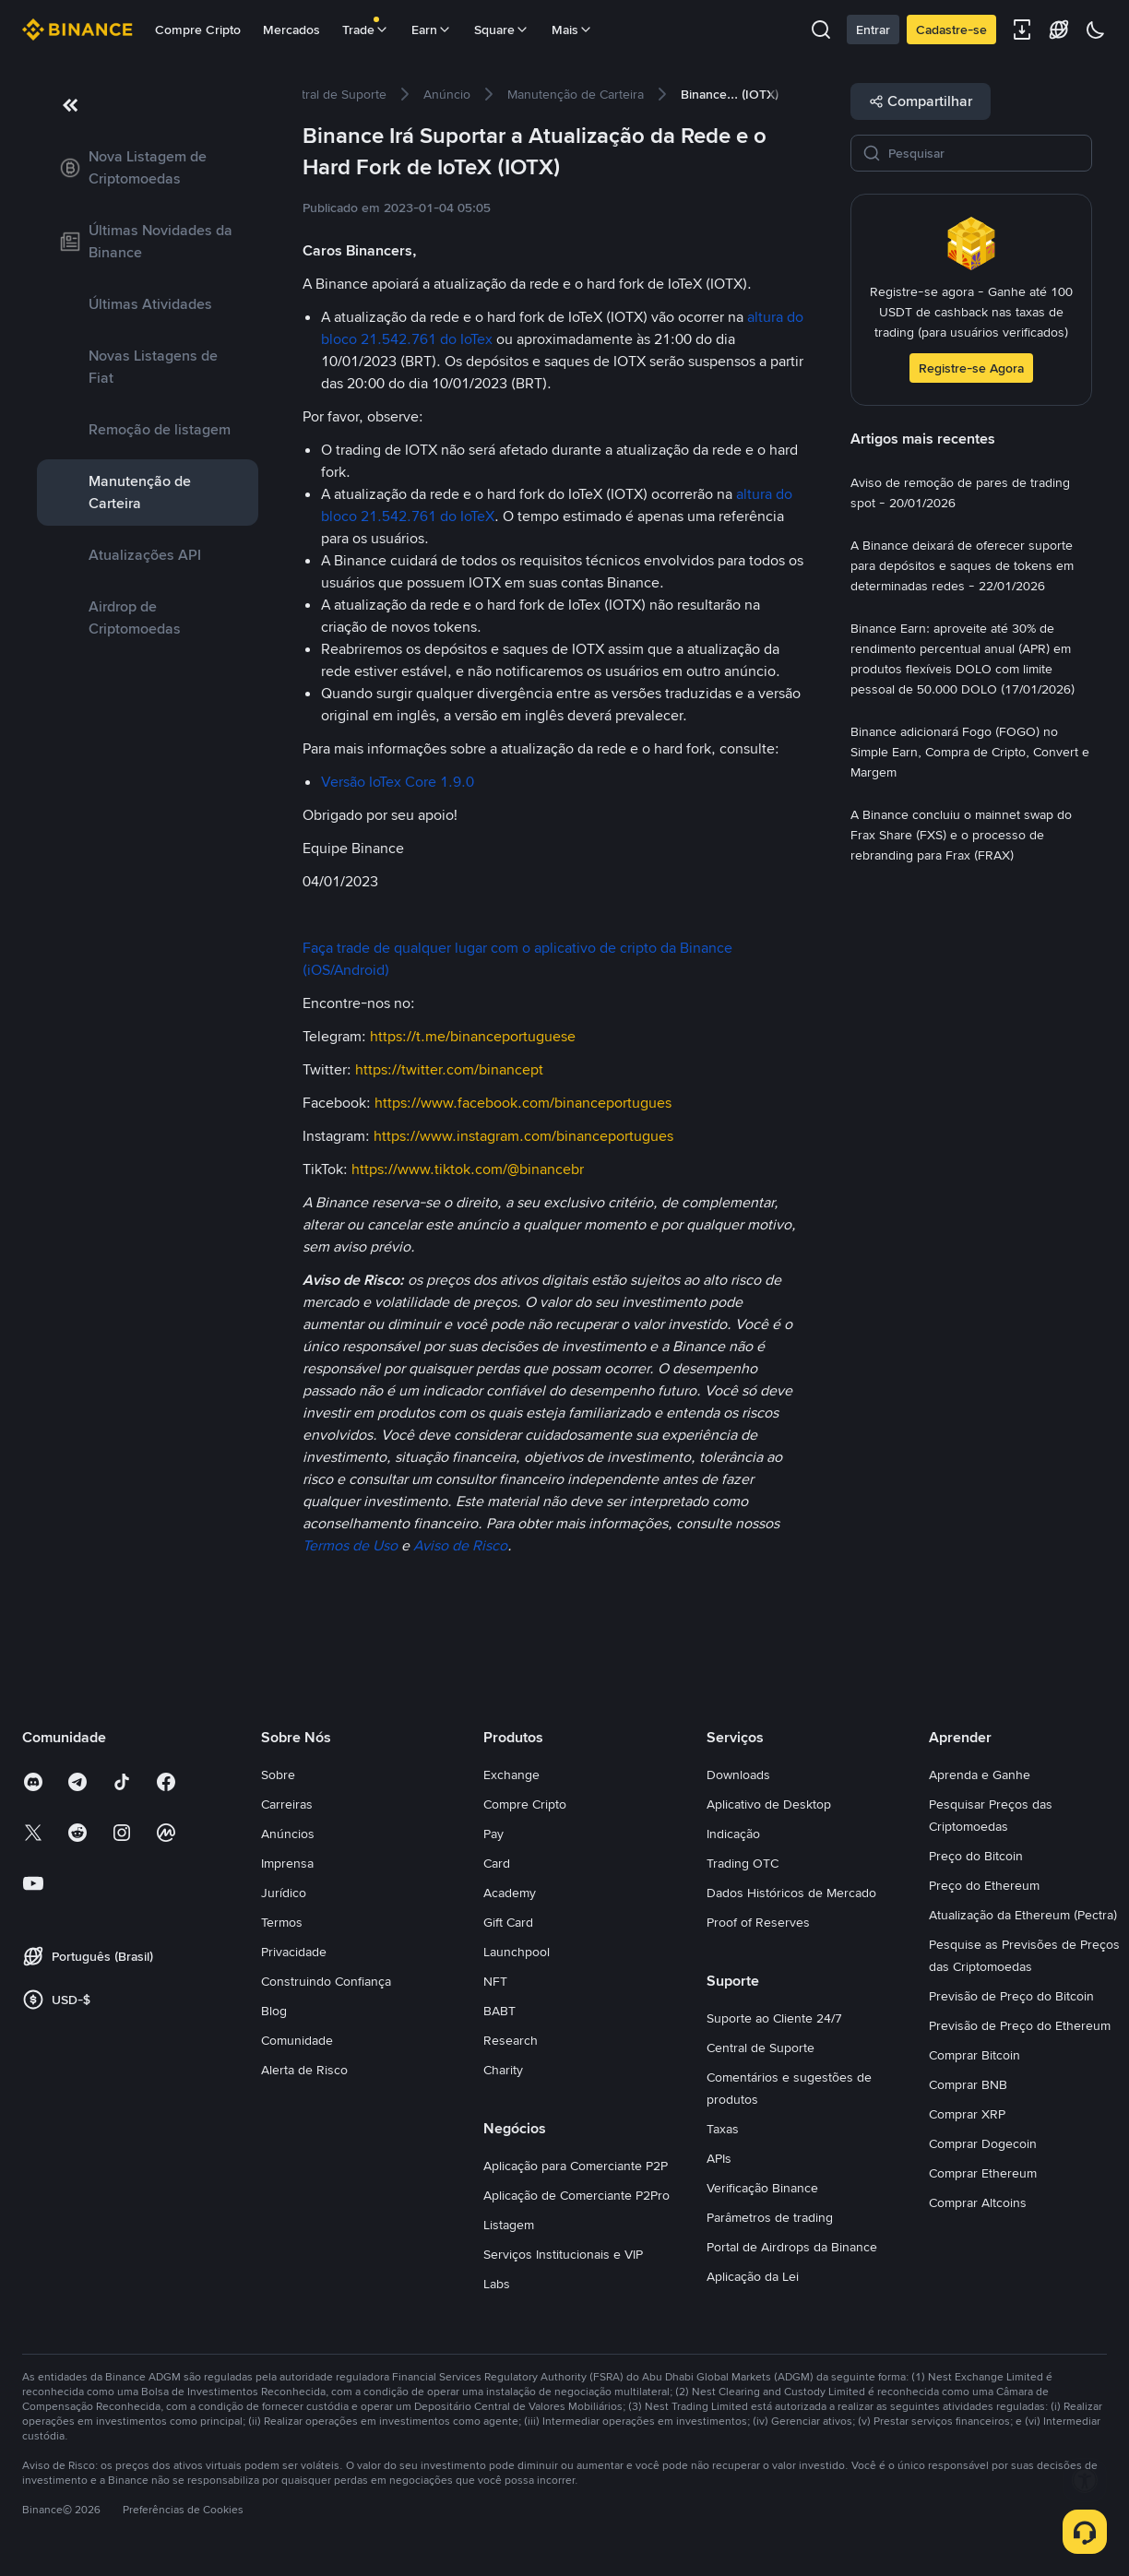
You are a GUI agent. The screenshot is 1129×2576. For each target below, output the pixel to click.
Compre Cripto (198, 29)
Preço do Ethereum (984, 1885)
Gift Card (508, 1922)
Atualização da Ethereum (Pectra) (1023, 1914)
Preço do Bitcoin (976, 1855)
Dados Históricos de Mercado (791, 1892)
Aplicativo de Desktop (769, 1804)
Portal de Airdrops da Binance (792, 2246)
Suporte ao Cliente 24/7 (774, 2018)
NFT (495, 1981)
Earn (431, 29)
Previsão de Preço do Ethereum (1020, 2025)
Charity (503, 2069)
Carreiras (287, 1804)
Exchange (511, 1774)
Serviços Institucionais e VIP (563, 2254)
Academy (509, 1892)
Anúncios (288, 1833)
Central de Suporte (760, 2047)
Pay (493, 1833)
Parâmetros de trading (770, 2217)
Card (496, 1863)
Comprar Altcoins (978, 2202)
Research (510, 2040)
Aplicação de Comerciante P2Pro (576, 2195)
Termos (282, 1922)
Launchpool (516, 1951)
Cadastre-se (951, 29)
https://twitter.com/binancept (449, 1069)
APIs (719, 2158)
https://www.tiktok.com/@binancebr (467, 1169)
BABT (499, 2010)
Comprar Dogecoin (983, 2143)
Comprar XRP (967, 2114)
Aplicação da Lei (753, 2276)
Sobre (278, 1774)
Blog (274, 2010)
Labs (496, 2283)
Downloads (738, 1774)
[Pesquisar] (984, 153)
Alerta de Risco (304, 2069)
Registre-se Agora (971, 368)
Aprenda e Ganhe (979, 1774)
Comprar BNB (968, 2084)
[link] (147, 168)
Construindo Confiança (326, 1981)
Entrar (873, 29)
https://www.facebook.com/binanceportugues (522, 1102)
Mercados (291, 29)
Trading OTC (742, 1863)
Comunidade (297, 2040)
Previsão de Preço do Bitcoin (1011, 1996)
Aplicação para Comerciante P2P (575, 2165)
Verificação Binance (762, 2187)
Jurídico (283, 1892)
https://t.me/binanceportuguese (473, 1036)
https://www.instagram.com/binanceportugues (523, 1136)
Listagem (508, 2224)
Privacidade (294, 1951)
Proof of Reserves (758, 1922)
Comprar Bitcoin (974, 2055)
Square (501, 29)
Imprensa (287, 1863)
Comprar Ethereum (983, 2173)
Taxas (723, 2128)
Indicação (733, 1833)
